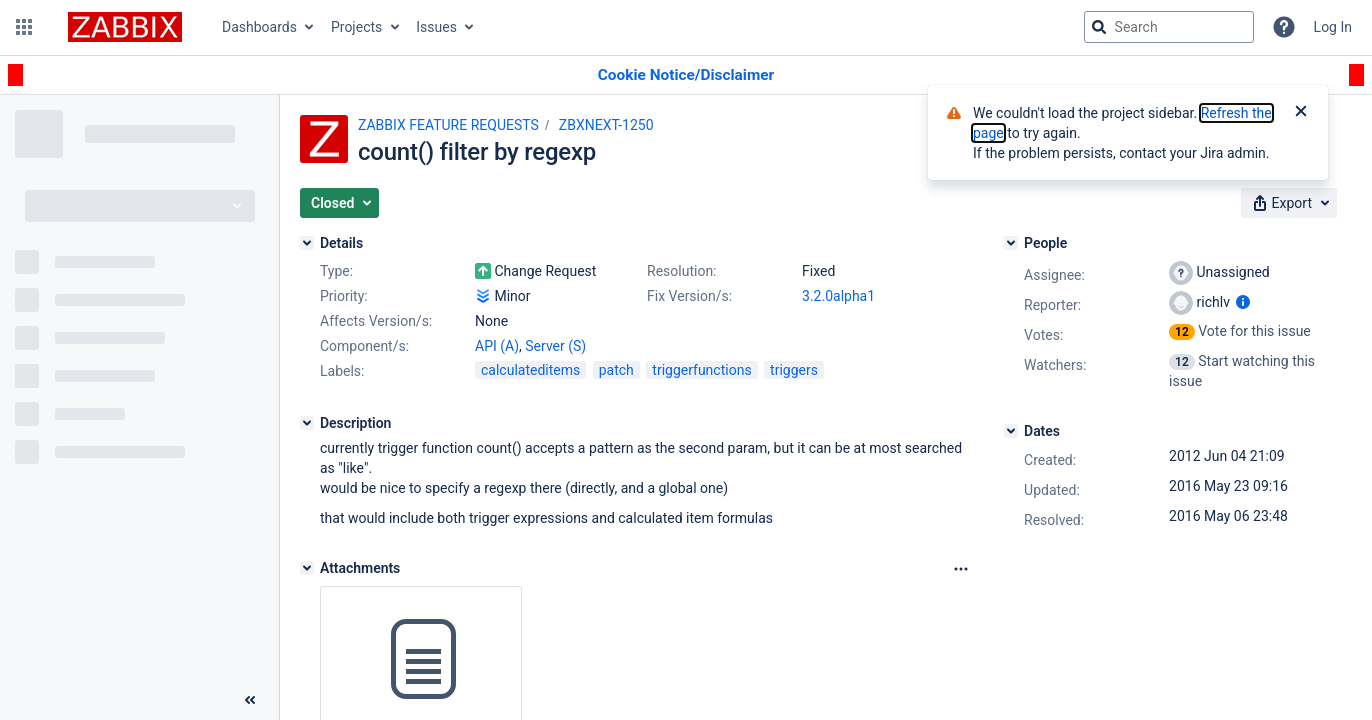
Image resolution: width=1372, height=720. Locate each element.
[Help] (1284, 27)
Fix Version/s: (689, 296)
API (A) (497, 346)
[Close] (1301, 113)
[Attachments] (307, 568)
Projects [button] (356, 27)
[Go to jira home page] (125, 27)
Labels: (342, 371)
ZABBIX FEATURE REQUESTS (448, 125)
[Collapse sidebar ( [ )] (250, 700)
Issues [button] (436, 27)
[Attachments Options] (961, 569)
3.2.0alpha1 (838, 296)
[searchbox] (1169, 27)
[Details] (307, 243)
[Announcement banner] (686, 75)
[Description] (307, 423)
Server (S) (555, 346)
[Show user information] (1243, 302)
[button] (24, 27)
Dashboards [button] (259, 27)
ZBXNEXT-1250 (606, 125)
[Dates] (1011, 431)
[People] (1011, 243)
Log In (1333, 27)
